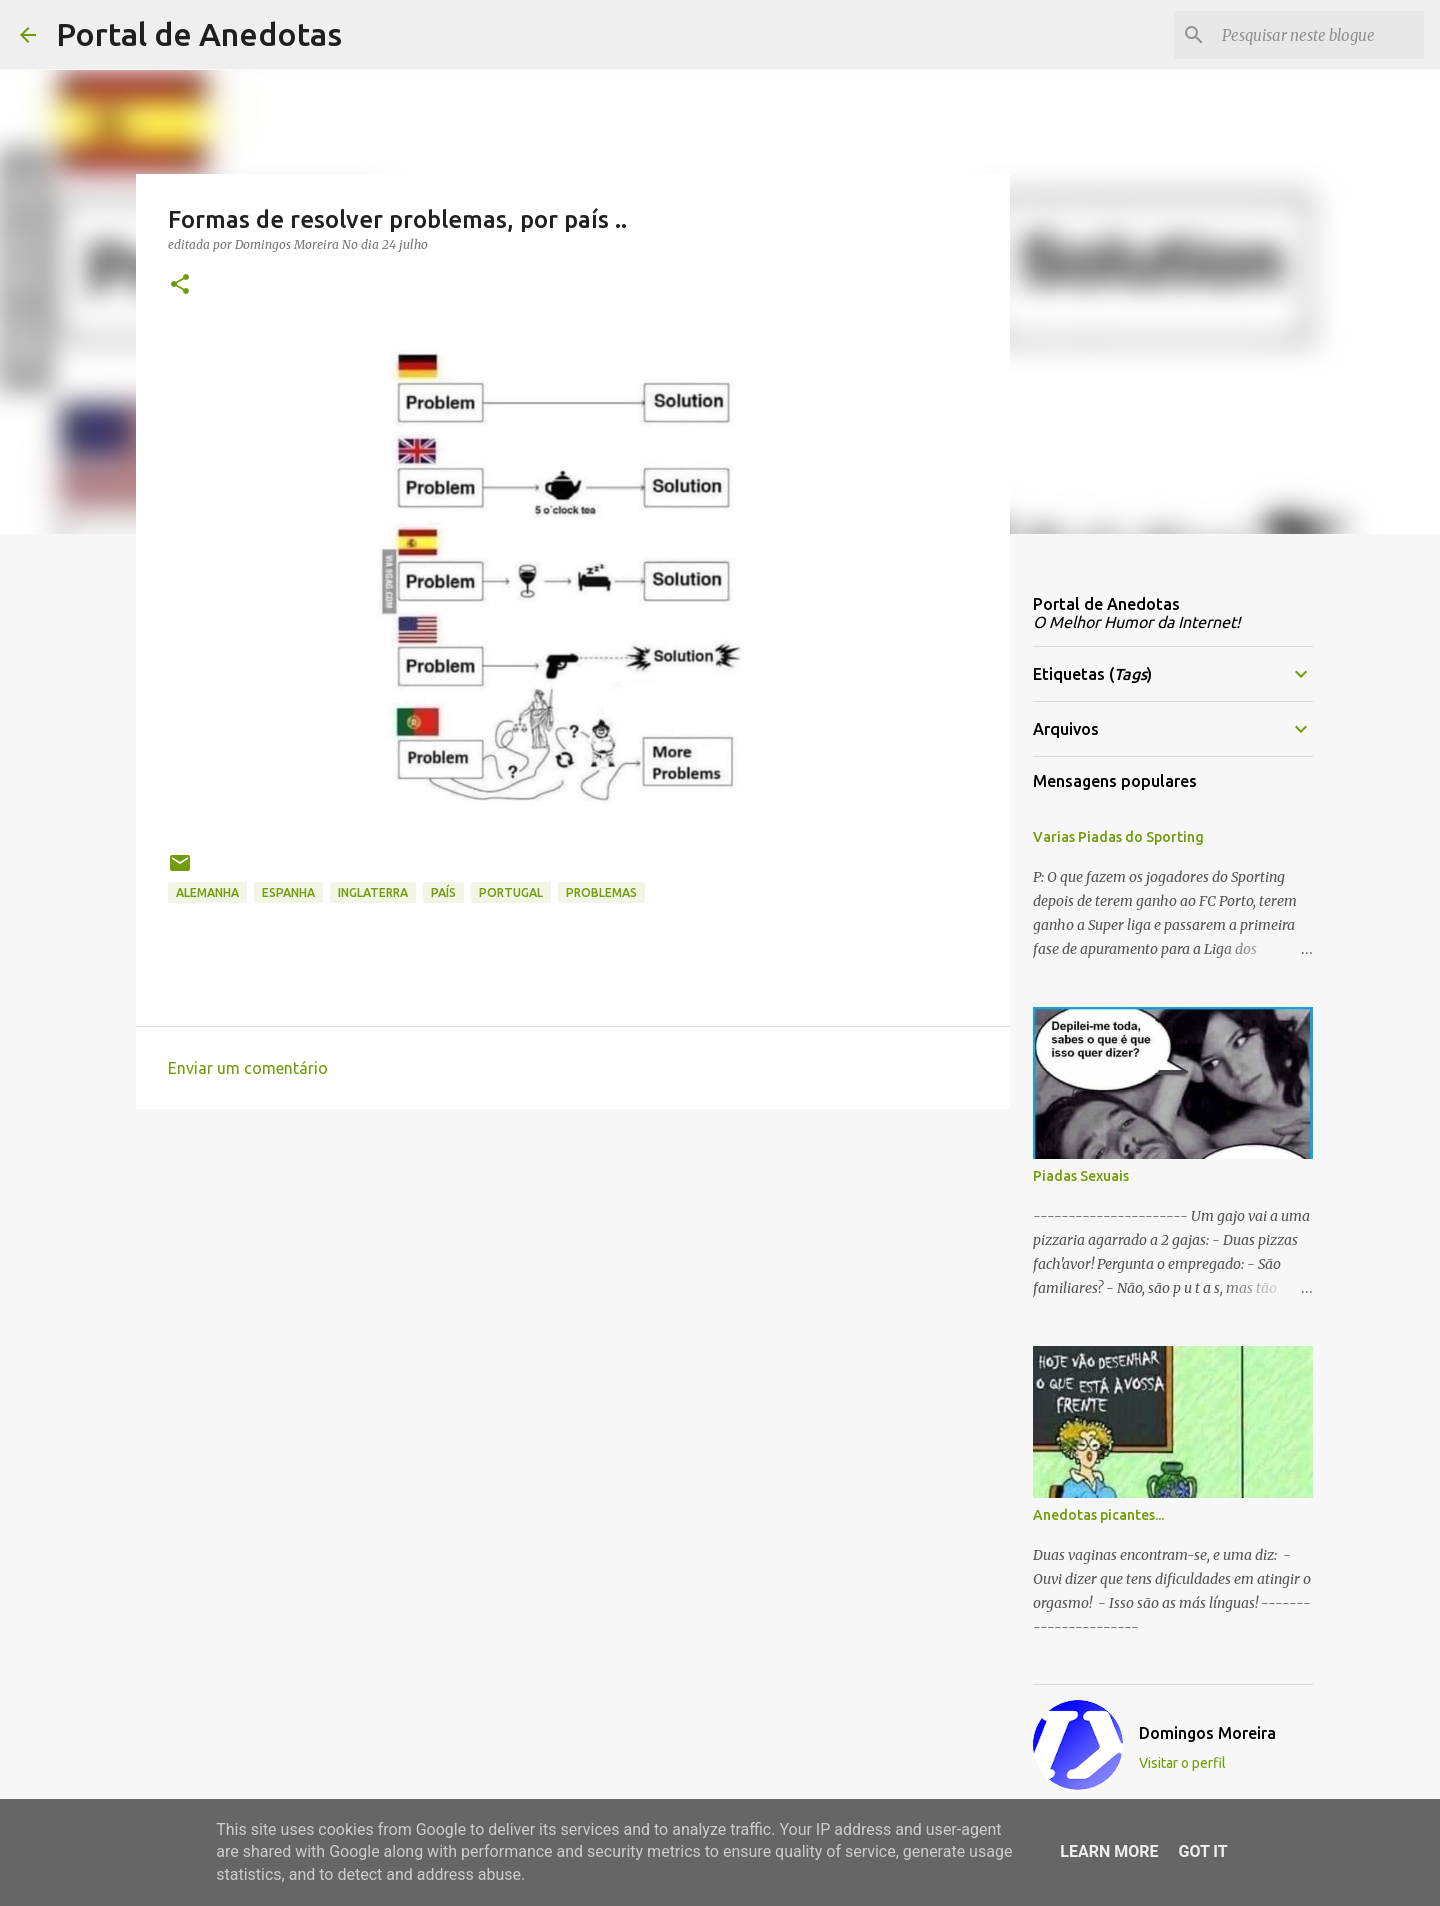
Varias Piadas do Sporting (1118, 837)
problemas (601, 892)
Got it (1202, 1851)
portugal (511, 892)
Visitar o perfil (1182, 1763)
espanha (288, 892)
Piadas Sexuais (1081, 1176)
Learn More (1109, 1851)
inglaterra (373, 892)
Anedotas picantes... (1098, 1515)
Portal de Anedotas (199, 34)
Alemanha (207, 892)
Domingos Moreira (1207, 1733)
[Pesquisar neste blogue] (1319, 35)
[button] (180, 285)
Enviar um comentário (248, 1068)
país (443, 892)
